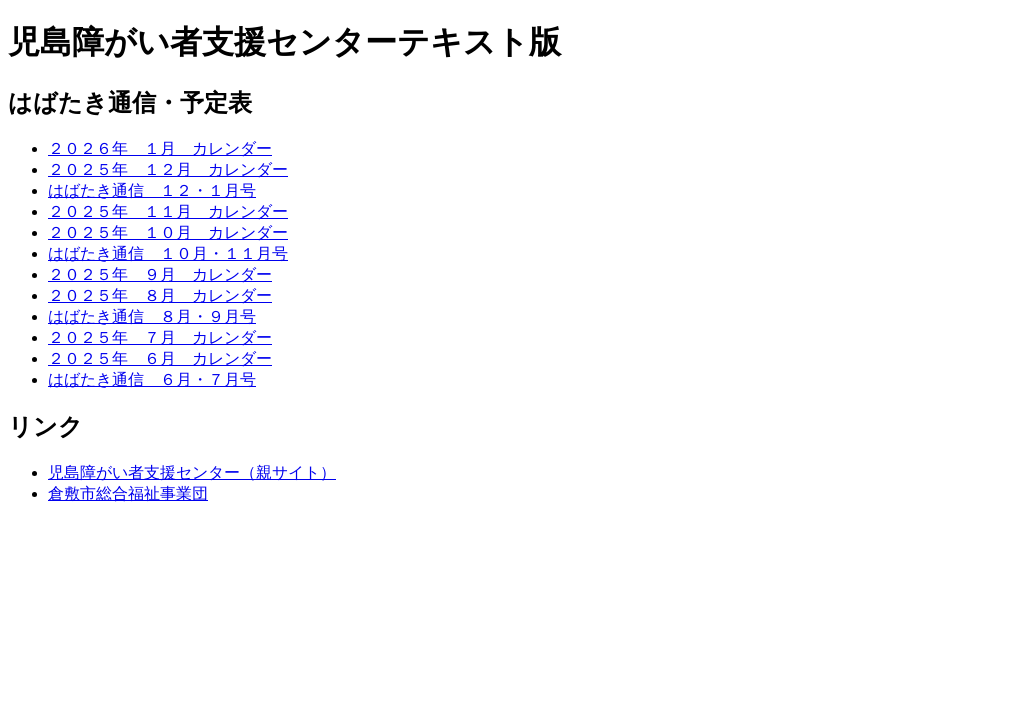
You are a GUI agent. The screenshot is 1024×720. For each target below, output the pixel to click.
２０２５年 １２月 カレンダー (168, 169)
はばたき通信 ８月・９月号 (152, 316)
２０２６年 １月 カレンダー (160, 148)
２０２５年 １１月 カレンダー (168, 211)
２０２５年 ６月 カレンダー (160, 358)
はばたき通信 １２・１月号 (152, 190)
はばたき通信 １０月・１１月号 (168, 253)
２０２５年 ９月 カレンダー (160, 274)
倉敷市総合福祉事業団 (128, 493)
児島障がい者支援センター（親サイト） (192, 472)
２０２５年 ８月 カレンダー (160, 295)
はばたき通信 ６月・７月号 (152, 379)
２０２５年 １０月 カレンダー (168, 232)
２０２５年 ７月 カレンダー (160, 337)
